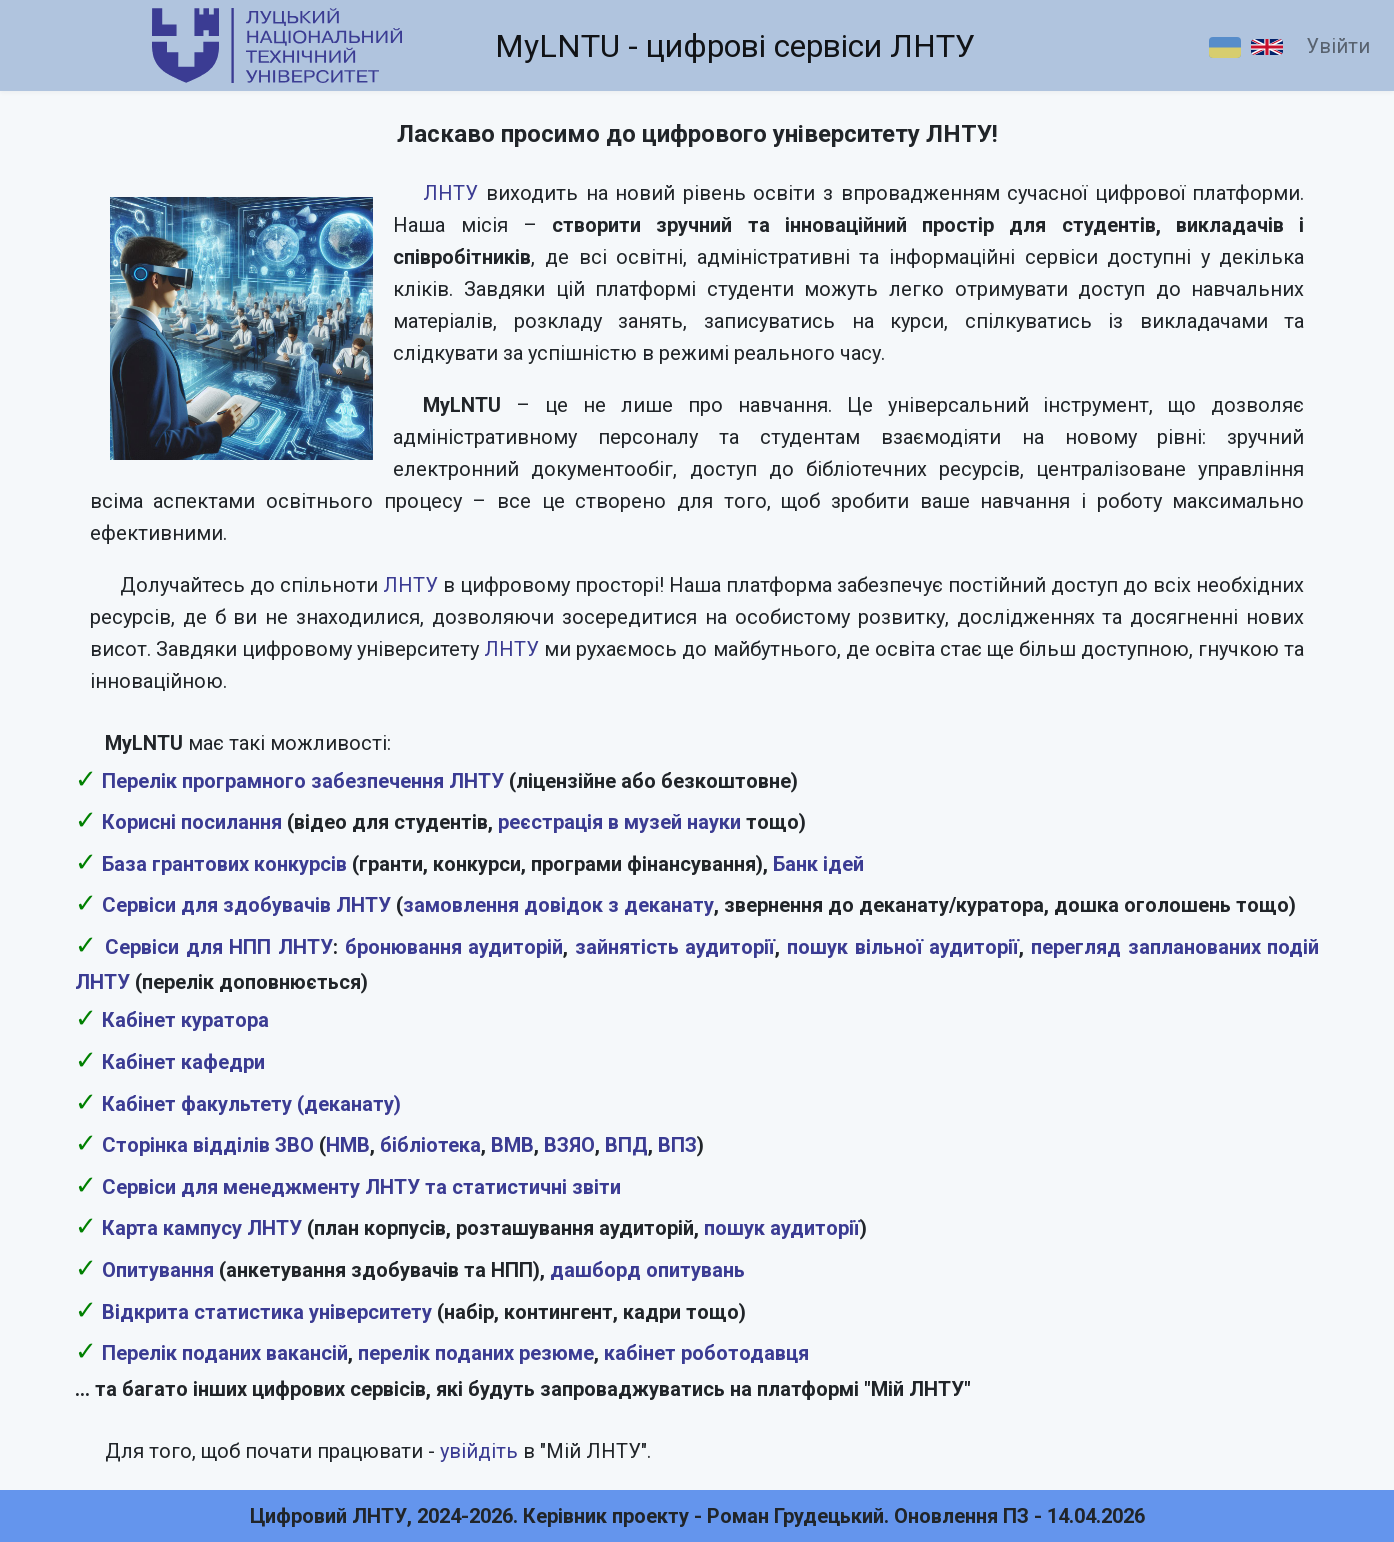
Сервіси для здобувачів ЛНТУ (246, 905)
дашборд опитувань (647, 1270)
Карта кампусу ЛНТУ (202, 1228)
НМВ (348, 1145)
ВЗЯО (569, 1145)
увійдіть (479, 1451)
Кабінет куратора (185, 1020)
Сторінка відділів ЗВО (208, 1145)
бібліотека (430, 1145)
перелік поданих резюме (476, 1353)
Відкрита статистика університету (267, 1312)
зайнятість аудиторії (675, 947)
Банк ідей (818, 864)
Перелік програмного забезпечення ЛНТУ (303, 781)
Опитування (158, 1270)
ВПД (626, 1145)
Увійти (1338, 46)
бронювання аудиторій (454, 947)
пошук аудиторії (782, 1228)
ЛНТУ (450, 193)
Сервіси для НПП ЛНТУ (219, 947)
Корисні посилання (192, 822)
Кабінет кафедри (183, 1062)
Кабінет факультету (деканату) (251, 1104)
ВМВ (512, 1145)
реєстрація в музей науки (619, 822)
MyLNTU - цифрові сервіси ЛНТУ (735, 46)
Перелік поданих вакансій (225, 1353)
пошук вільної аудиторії (903, 947)
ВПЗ (677, 1145)
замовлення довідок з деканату (558, 905)
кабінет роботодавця (706, 1353)
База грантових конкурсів (224, 864)
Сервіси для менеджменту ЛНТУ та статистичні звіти (361, 1187)
